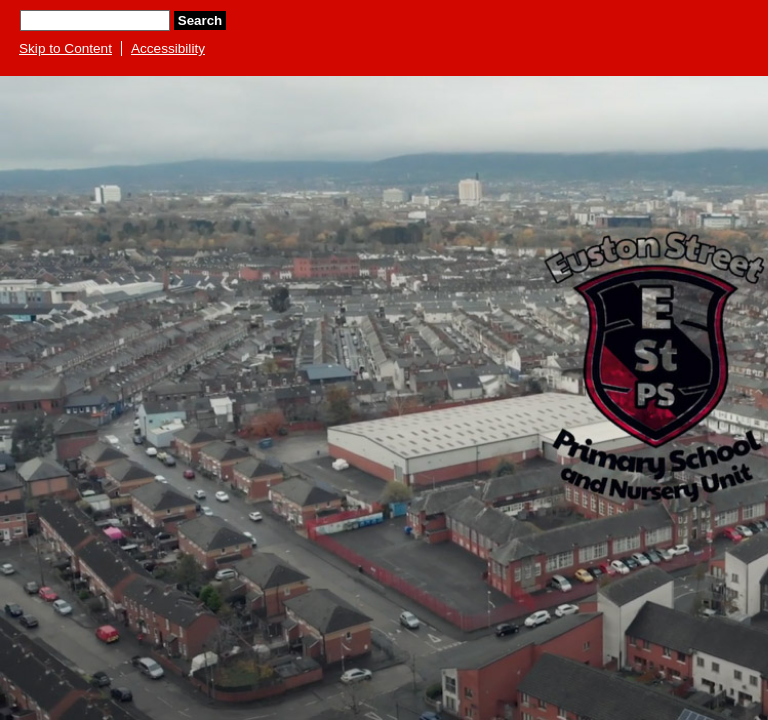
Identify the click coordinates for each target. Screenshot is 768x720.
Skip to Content (65, 48)
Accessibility (168, 48)
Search (200, 20)
